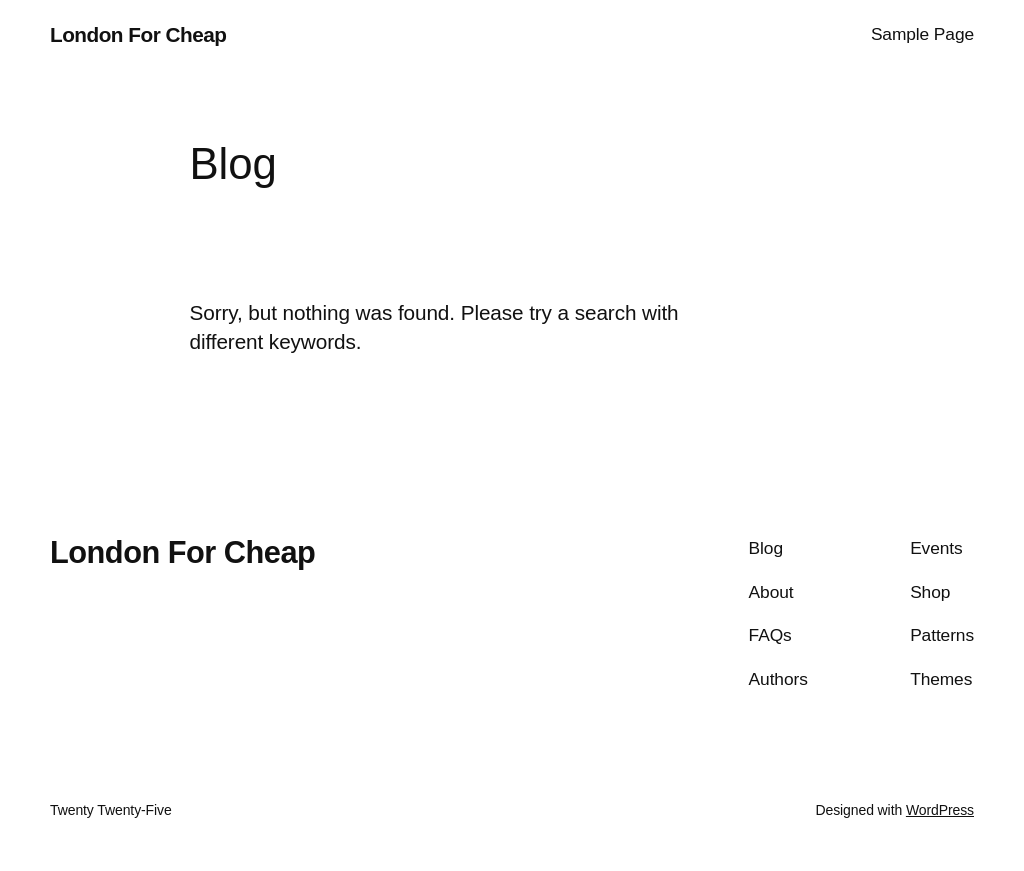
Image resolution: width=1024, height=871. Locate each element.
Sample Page (922, 34)
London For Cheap (138, 34)
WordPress (940, 810)
